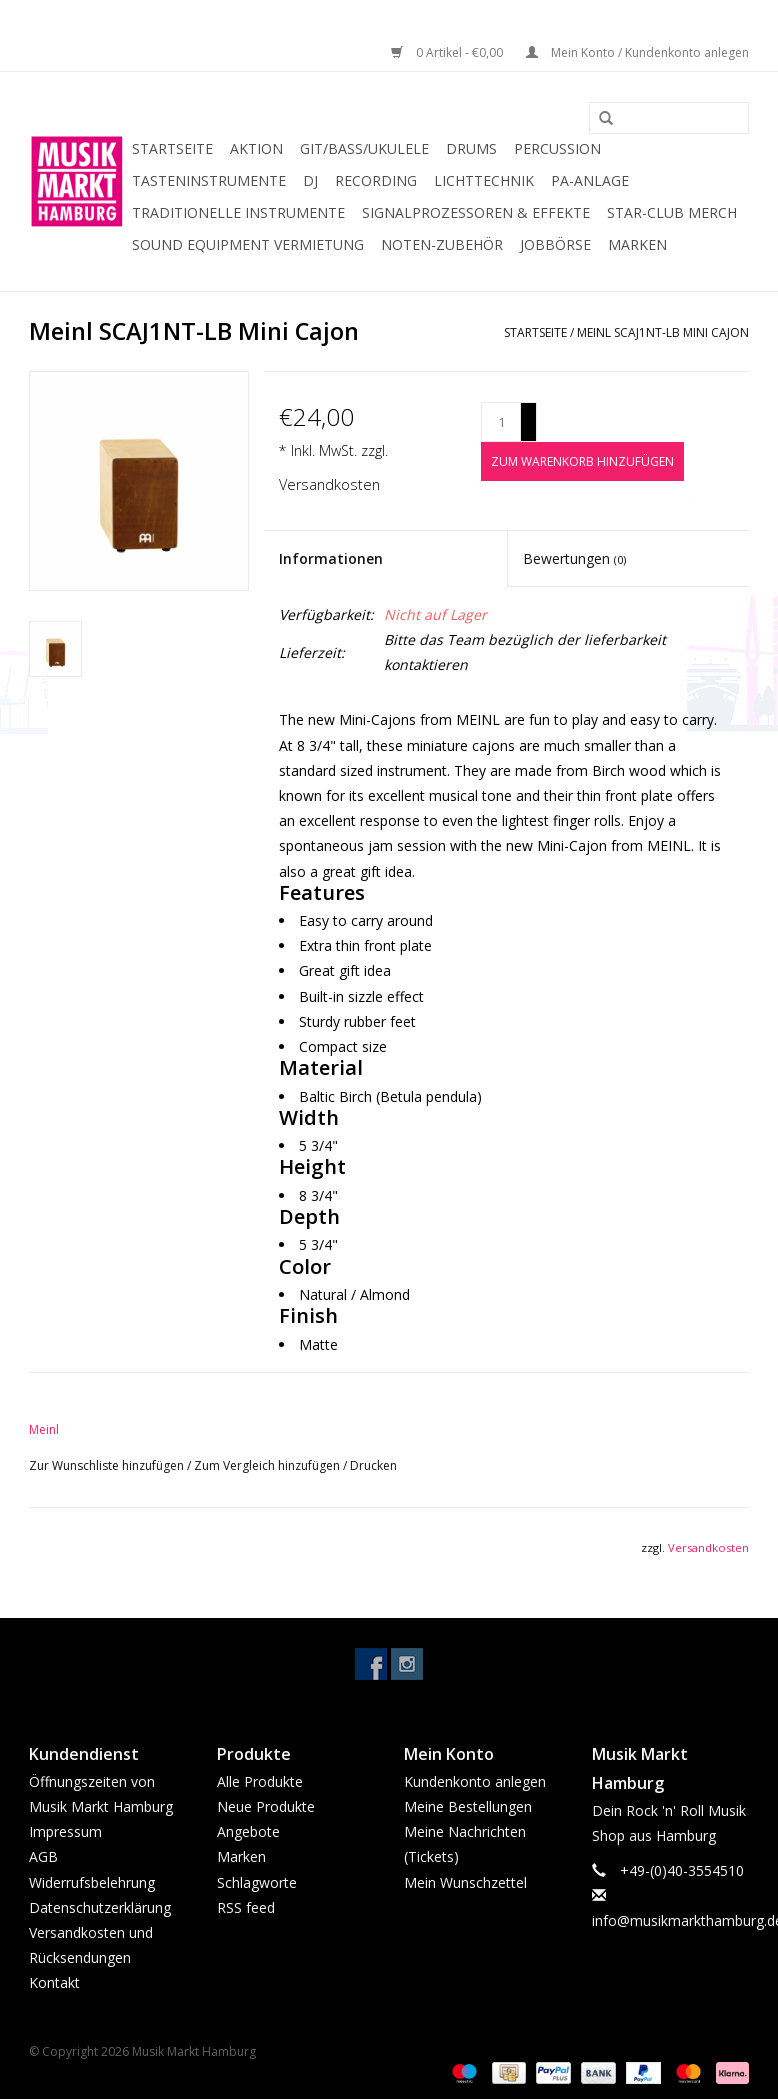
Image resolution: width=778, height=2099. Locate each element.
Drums (471, 148)
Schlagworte (257, 1882)
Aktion (256, 148)
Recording (376, 180)
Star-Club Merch (672, 212)
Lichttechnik (484, 180)
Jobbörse (555, 244)
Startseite (172, 148)
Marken (637, 244)
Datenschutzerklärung (100, 1907)
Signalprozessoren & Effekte (476, 212)
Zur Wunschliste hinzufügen (108, 1465)
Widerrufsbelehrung (92, 1882)
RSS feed (246, 1907)
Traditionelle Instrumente (238, 212)
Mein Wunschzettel (465, 1882)
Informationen (331, 558)
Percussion (557, 148)
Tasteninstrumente (209, 180)
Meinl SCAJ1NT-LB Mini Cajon (663, 332)
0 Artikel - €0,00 (448, 52)
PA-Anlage (590, 180)
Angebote (248, 1831)
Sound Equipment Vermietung (248, 244)
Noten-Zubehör (442, 244)
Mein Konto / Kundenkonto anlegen (637, 52)
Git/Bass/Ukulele (364, 148)
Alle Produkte (260, 1781)
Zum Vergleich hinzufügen (268, 1465)
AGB (43, 1856)
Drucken (373, 1465)
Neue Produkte (266, 1806)
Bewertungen (574, 558)
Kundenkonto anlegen (475, 1781)
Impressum (65, 1831)
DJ (310, 180)
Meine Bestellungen (468, 1806)
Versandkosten (329, 484)
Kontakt (54, 1982)
